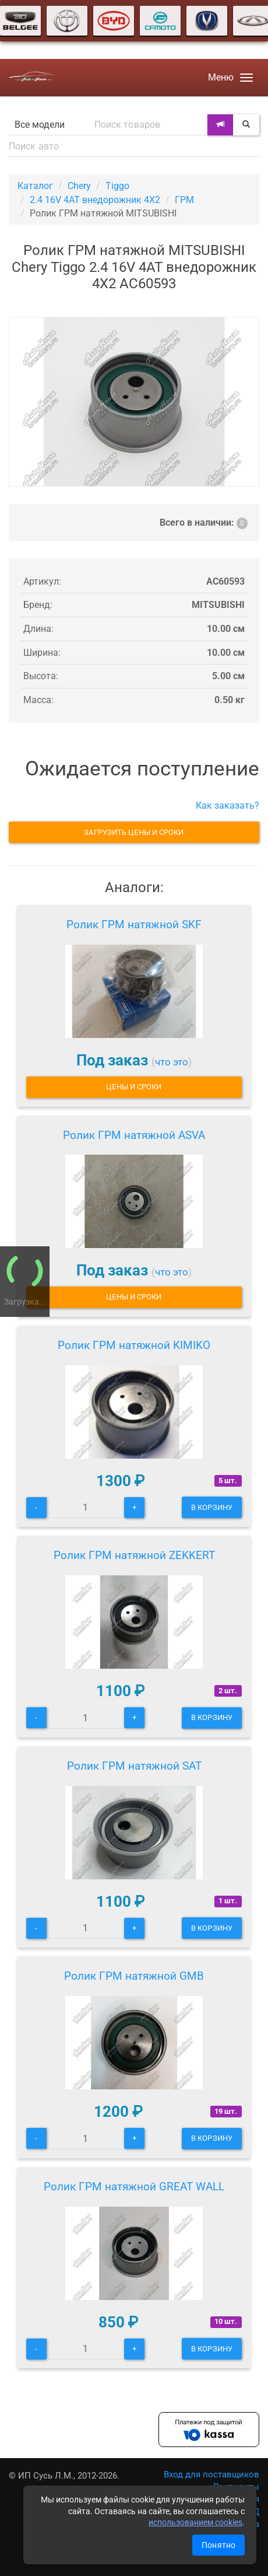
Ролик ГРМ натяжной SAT (134, 1766)
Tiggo (117, 185)
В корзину (211, 1507)
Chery (79, 185)
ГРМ (184, 199)
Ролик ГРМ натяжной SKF (134, 924)
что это (171, 1062)
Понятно (218, 2545)
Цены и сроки (133, 1086)
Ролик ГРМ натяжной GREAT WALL (134, 2186)
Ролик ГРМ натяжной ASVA (134, 1135)
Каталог (35, 185)
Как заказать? (227, 805)
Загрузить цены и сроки (134, 832)
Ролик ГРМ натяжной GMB (134, 1976)
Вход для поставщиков (211, 2474)
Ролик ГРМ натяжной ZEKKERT (134, 1555)
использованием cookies (195, 2522)
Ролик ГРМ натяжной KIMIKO (134, 1345)
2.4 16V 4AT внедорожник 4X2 (95, 199)
